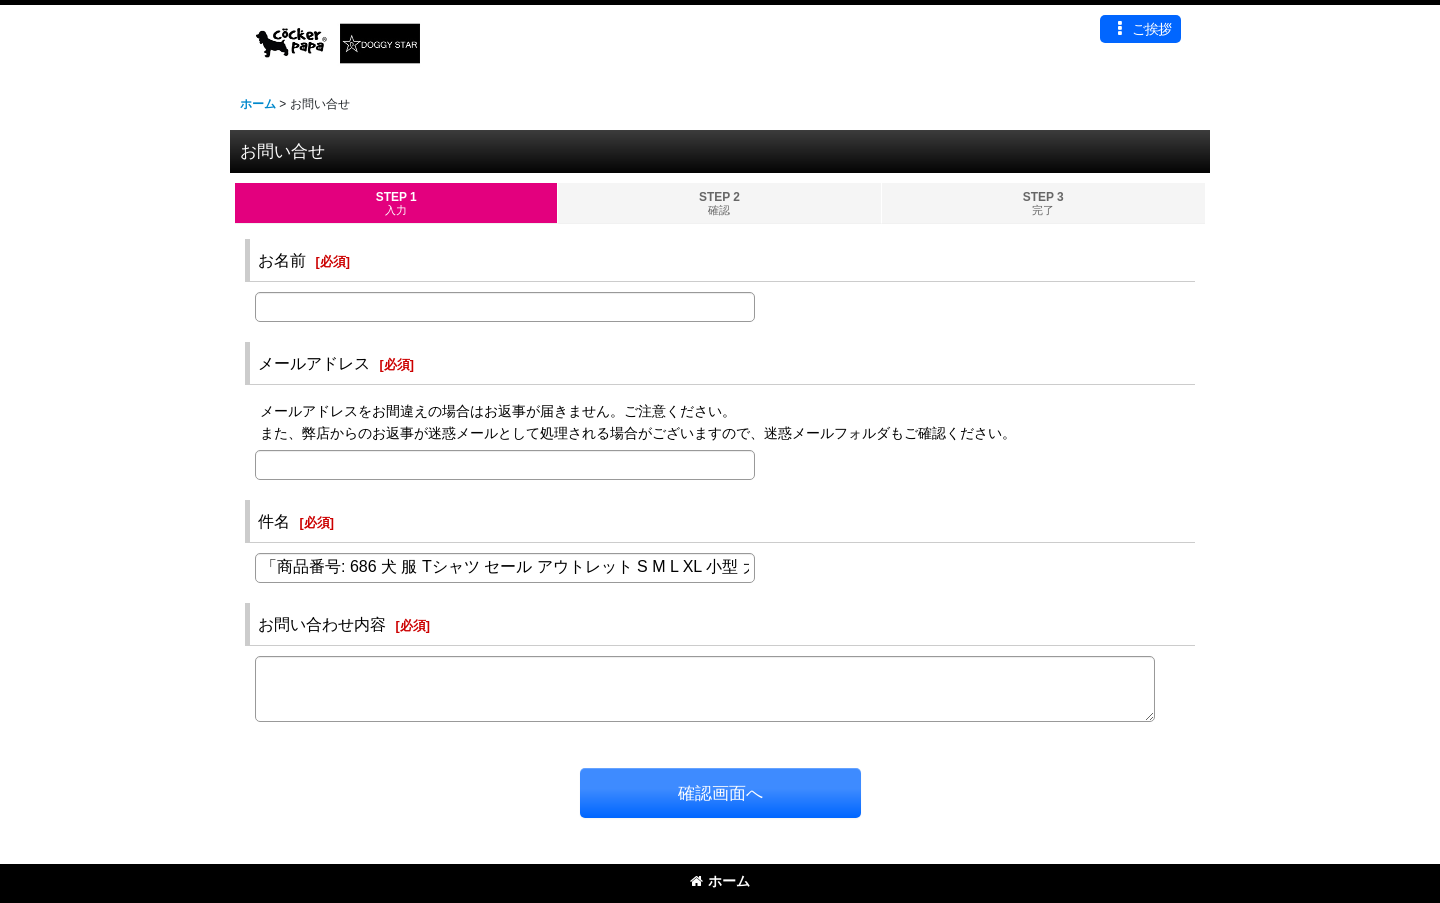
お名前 (282, 260)
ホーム (720, 881)
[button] (1140, 29)
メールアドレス (314, 363)
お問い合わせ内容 (322, 624)
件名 (274, 521)
